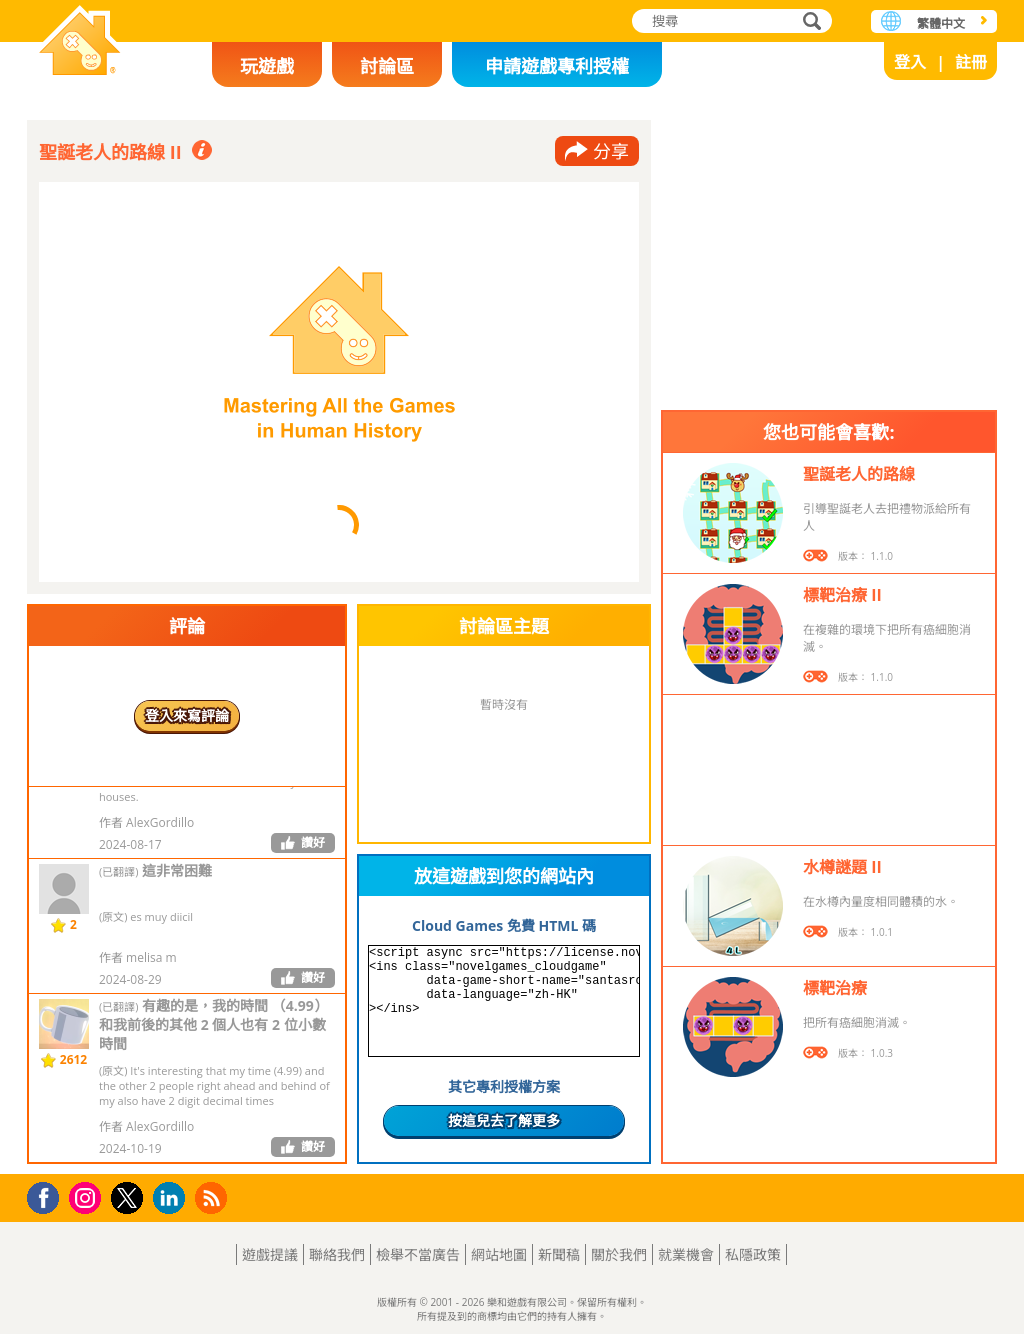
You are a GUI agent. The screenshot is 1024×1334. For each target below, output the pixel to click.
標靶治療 (835, 988)
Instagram (88, 1196)
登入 (910, 62)
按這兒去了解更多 (504, 1120)
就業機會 (686, 1254)
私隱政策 (753, 1254)
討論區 (387, 66)
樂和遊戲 (80, 42)
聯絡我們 (337, 1254)
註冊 (971, 62)
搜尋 (809, 22)
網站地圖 (499, 1254)
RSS (213, 1197)
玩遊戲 (267, 66)
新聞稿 (559, 1254)
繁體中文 (941, 23)
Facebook (48, 1195)
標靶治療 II (842, 595)
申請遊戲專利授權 (557, 66)
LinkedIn (172, 1198)
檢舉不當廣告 (418, 1254)
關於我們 (619, 1254)
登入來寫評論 (187, 715)
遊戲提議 (270, 1254)
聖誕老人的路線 (859, 474)
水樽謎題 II (842, 867)
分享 (611, 151)
